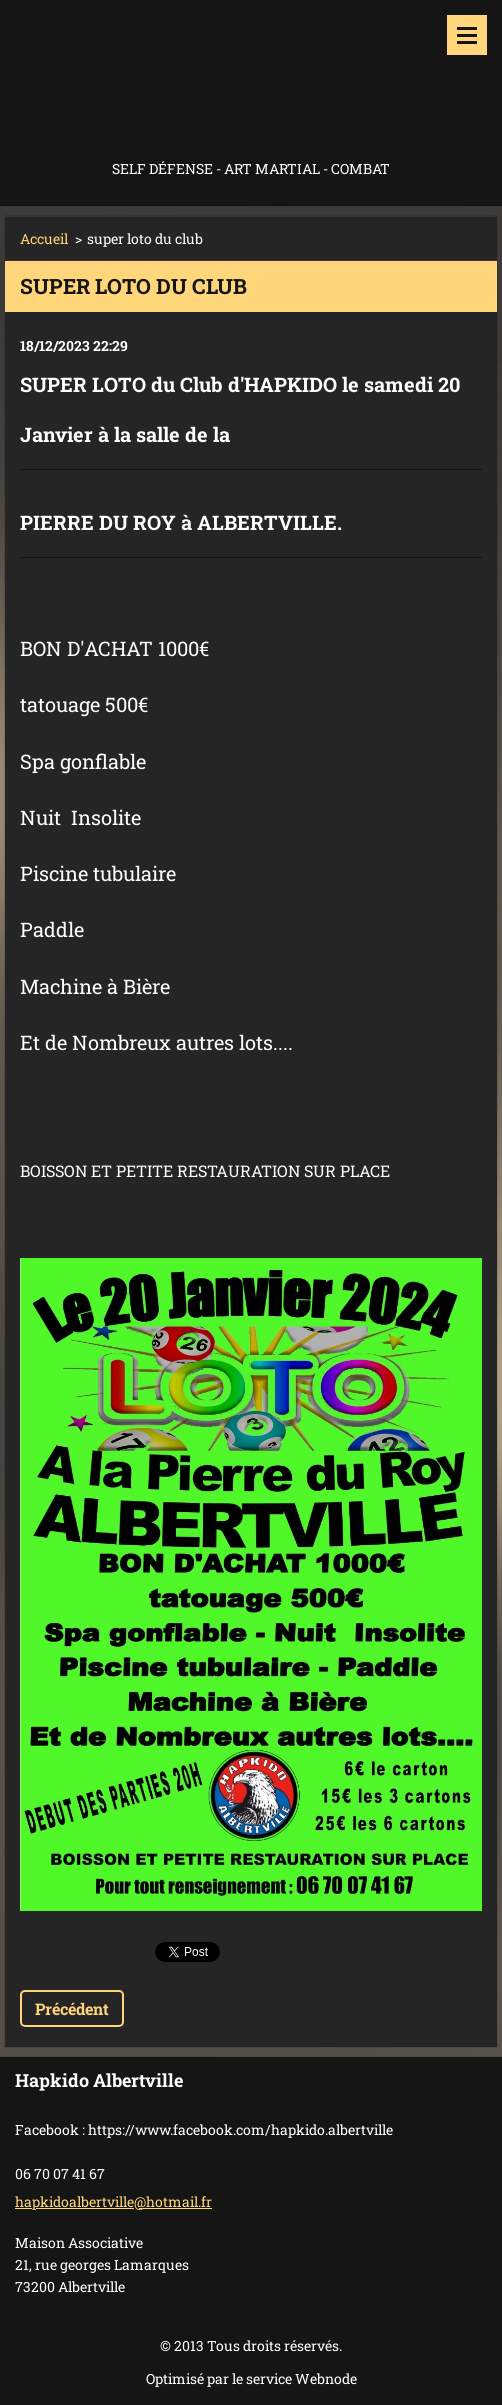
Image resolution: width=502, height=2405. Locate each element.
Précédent (72, 2008)
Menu (467, 35)
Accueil (44, 238)
